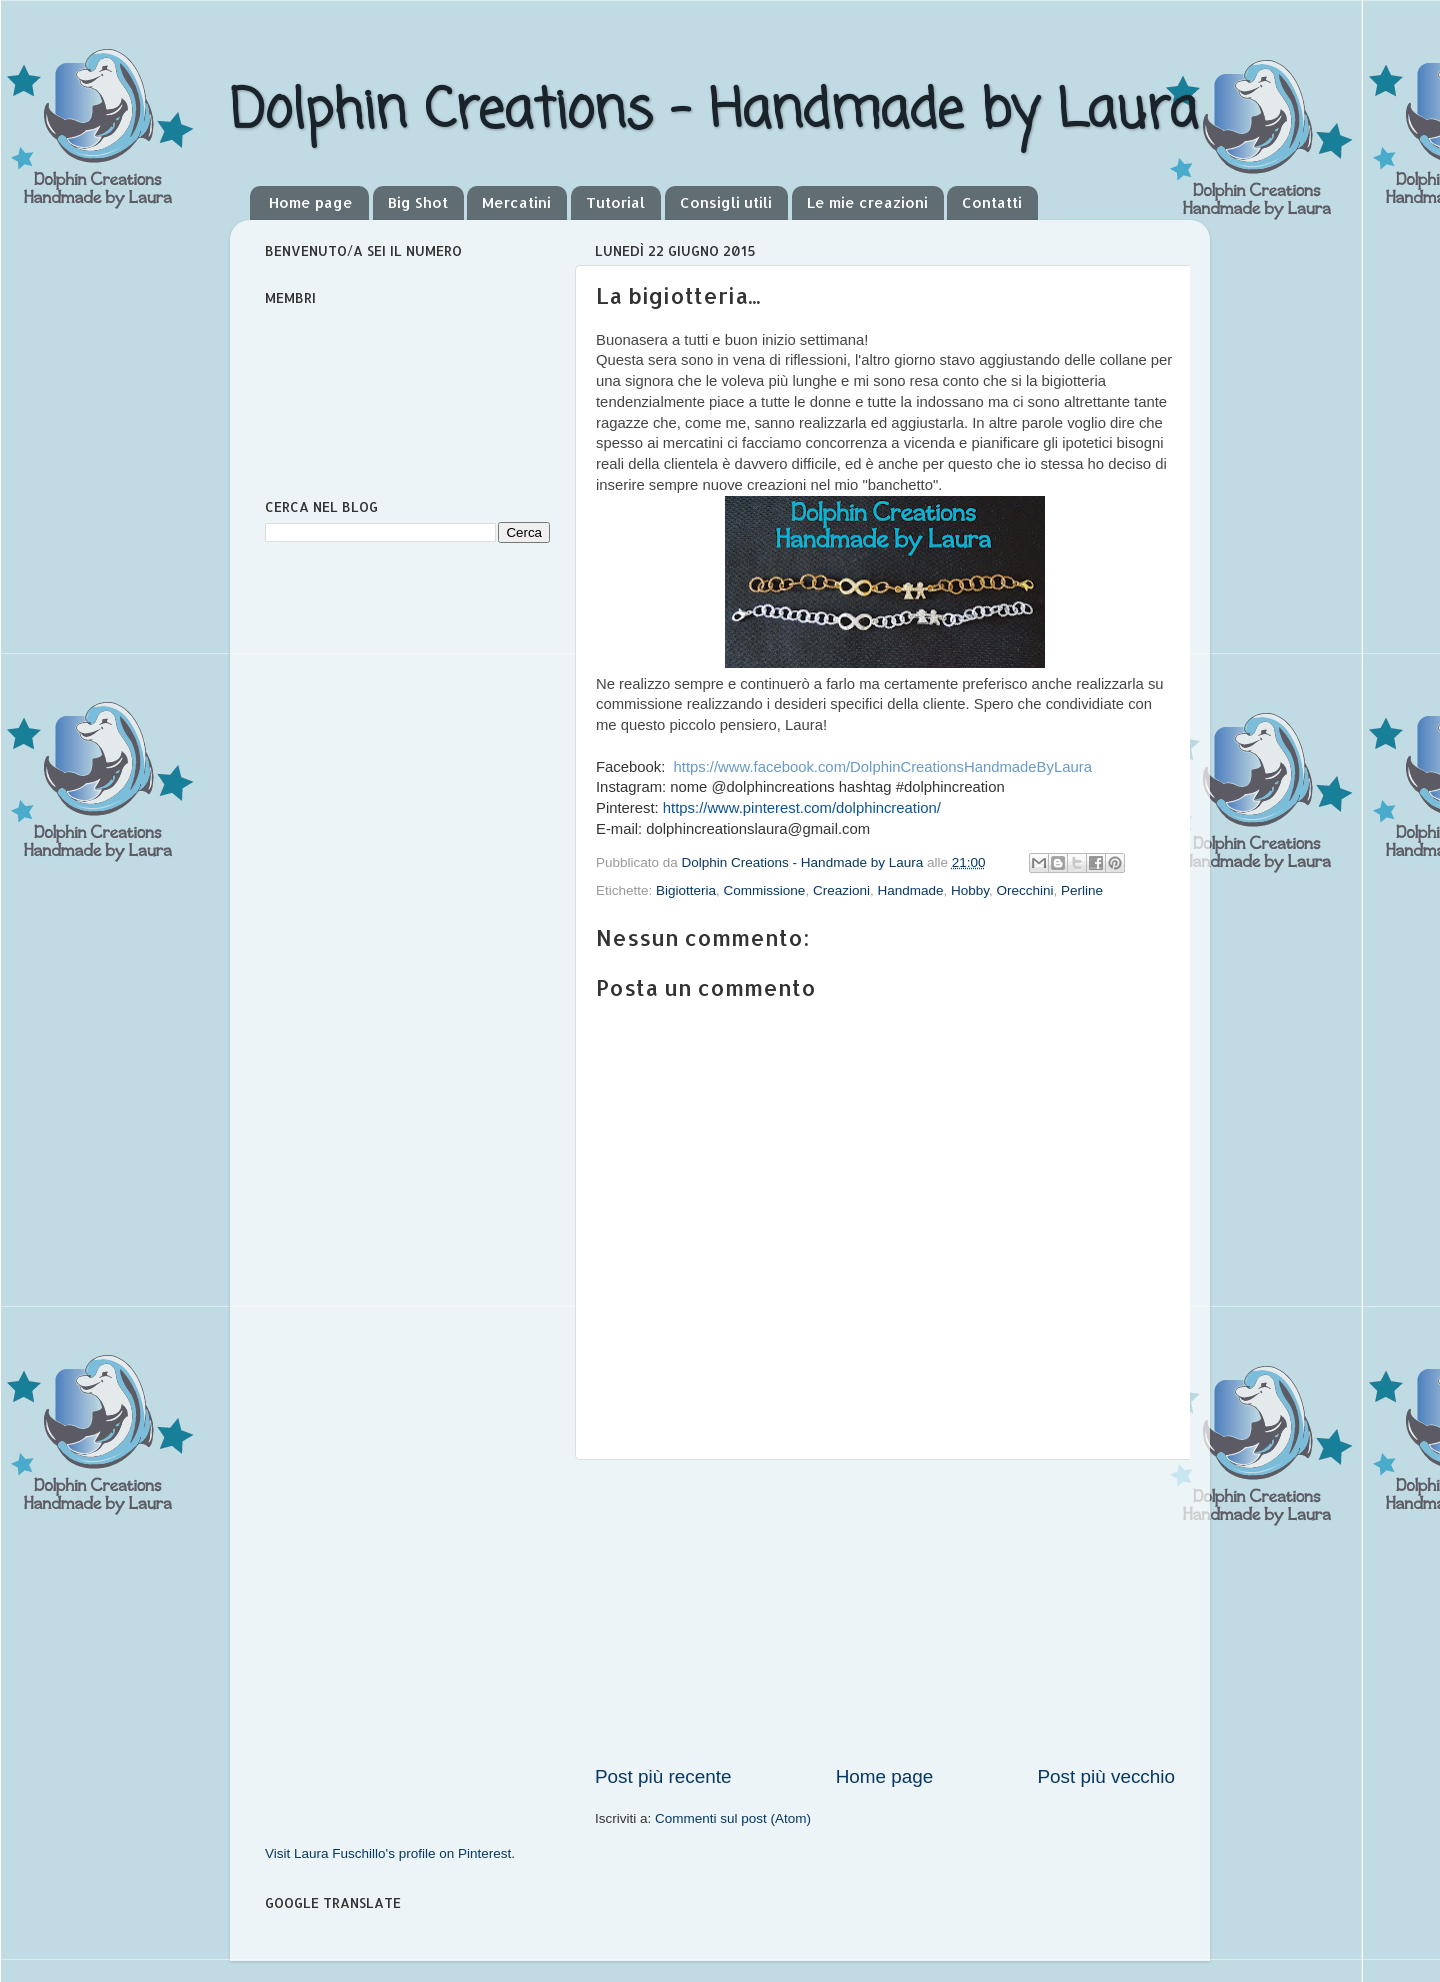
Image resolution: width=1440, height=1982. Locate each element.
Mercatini (516, 202)
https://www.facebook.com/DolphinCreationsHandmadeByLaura (883, 767)
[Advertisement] (885, 1612)
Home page (311, 202)
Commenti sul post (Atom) (733, 1818)
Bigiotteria (686, 890)
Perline (1082, 890)
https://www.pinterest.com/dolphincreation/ (802, 808)
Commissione (765, 890)
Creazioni (841, 890)
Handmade (910, 890)
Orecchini (1025, 890)
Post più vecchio (1106, 1776)
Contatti (992, 202)
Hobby (970, 890)
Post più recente (663, 1776)
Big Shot (418, 202)
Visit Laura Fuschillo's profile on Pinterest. (390, 1853)
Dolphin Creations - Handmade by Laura (714, 112)
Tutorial (615, 202)
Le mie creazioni (867, 202)
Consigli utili (726, 202)
